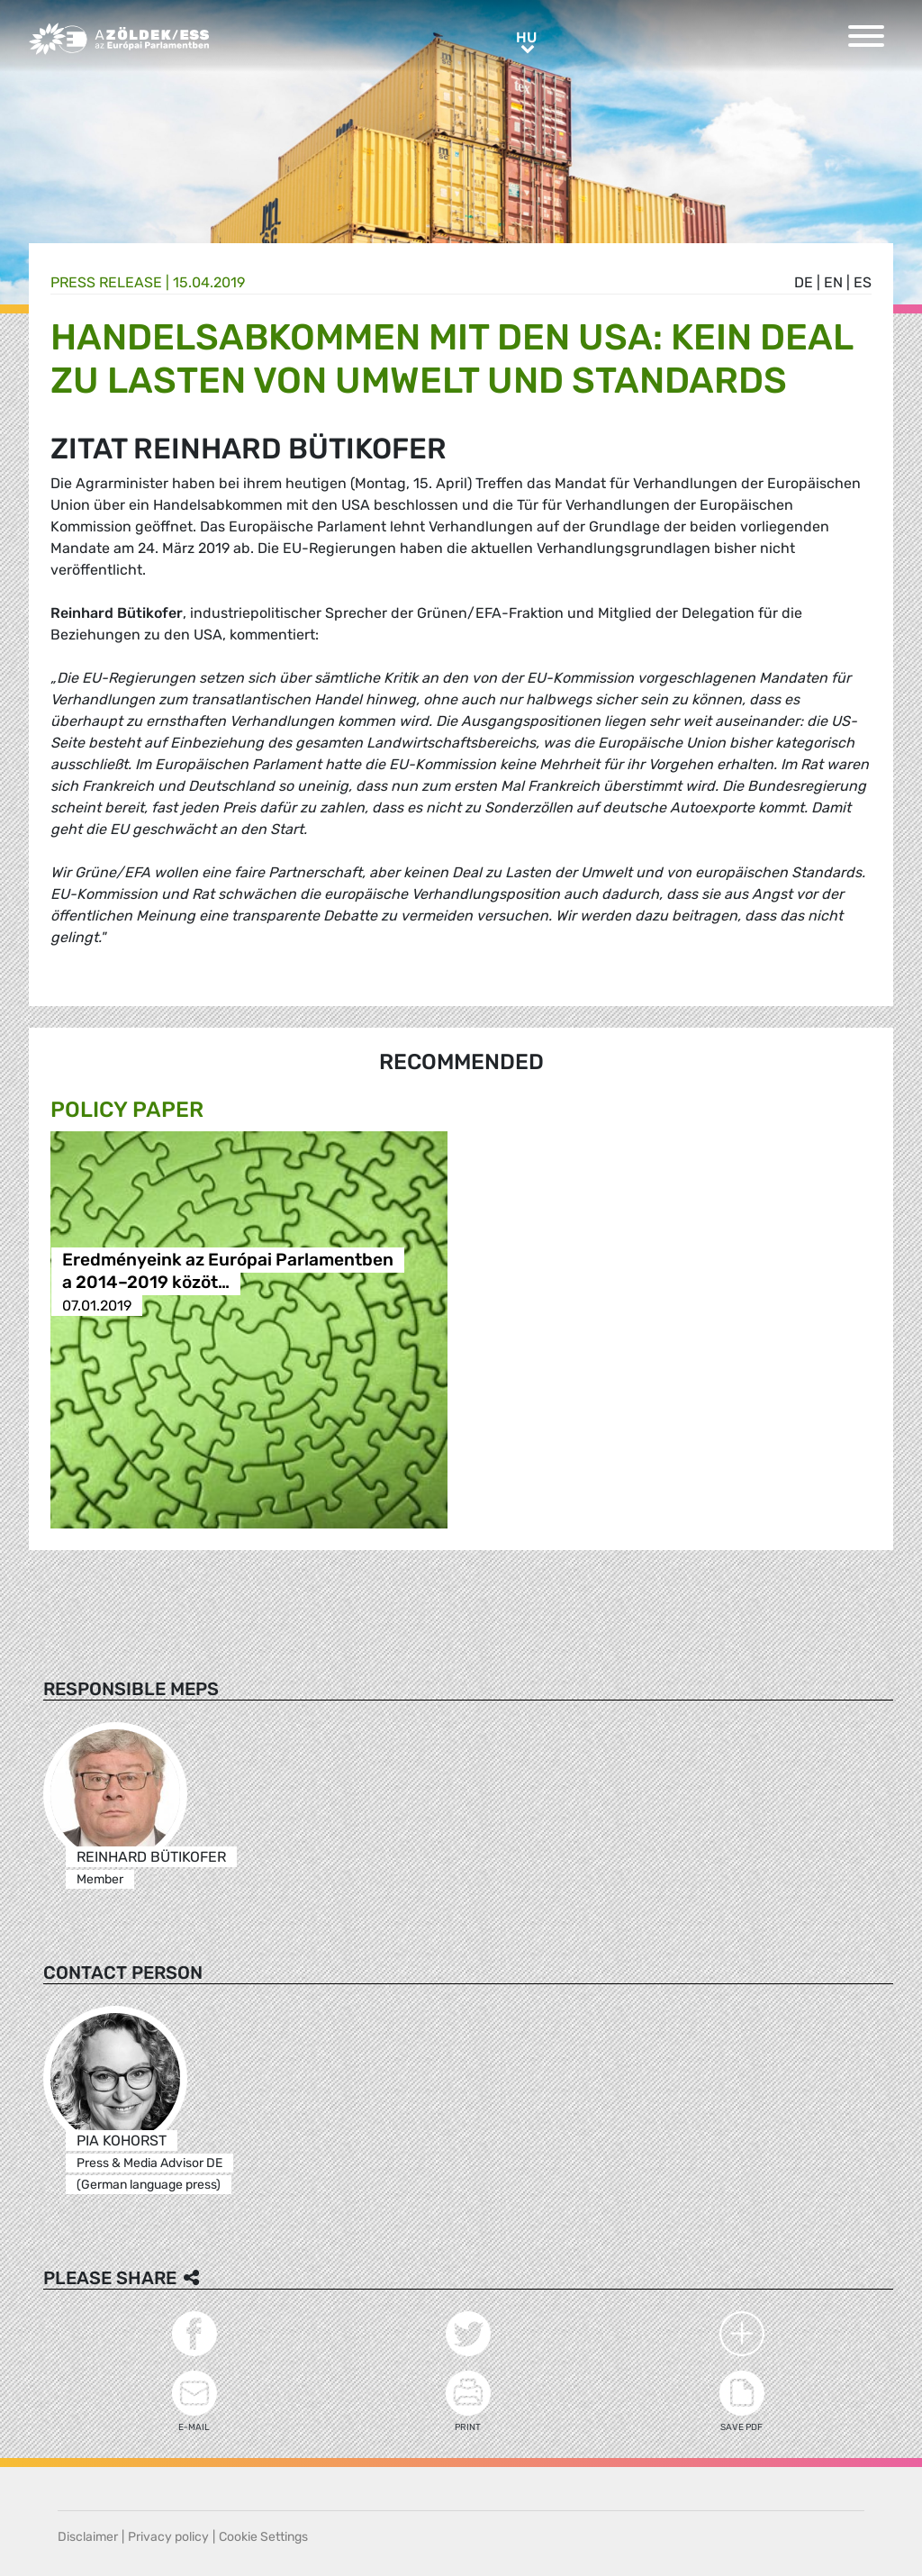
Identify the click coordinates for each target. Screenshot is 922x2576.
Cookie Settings (263, 2536)
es (863, 282)
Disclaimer (88, 2536)
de (803, 282)
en (833, 282)
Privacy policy (168, 2536)
